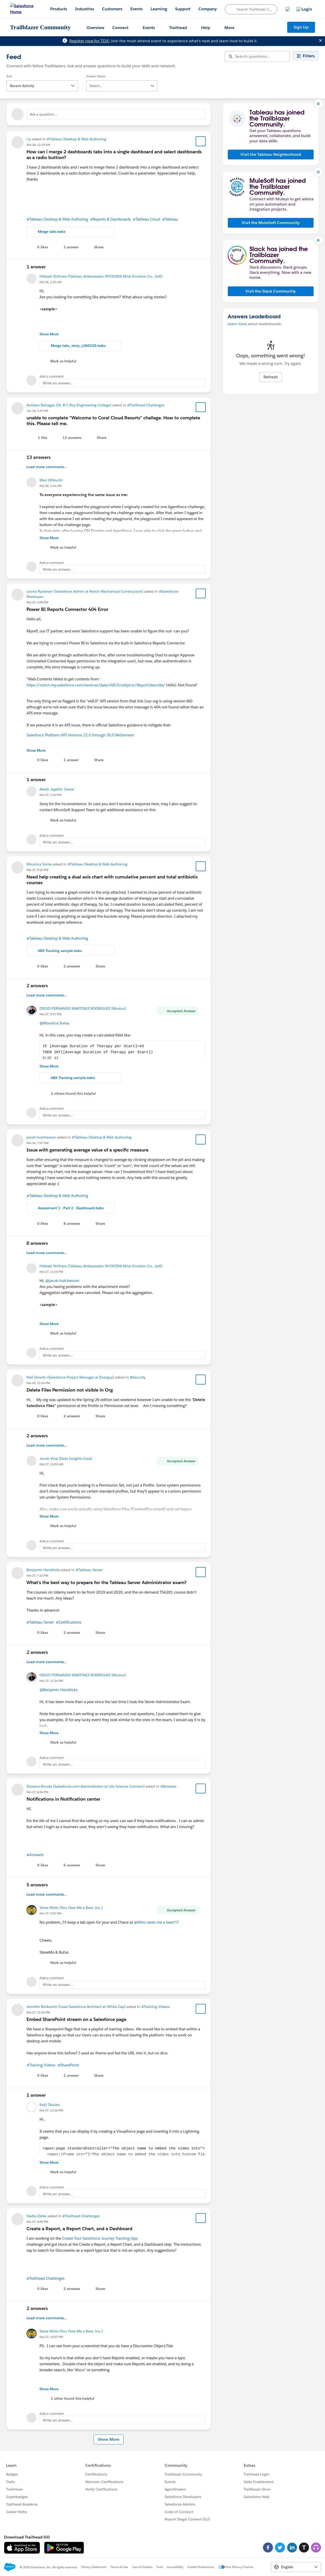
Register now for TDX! (89, 41)
